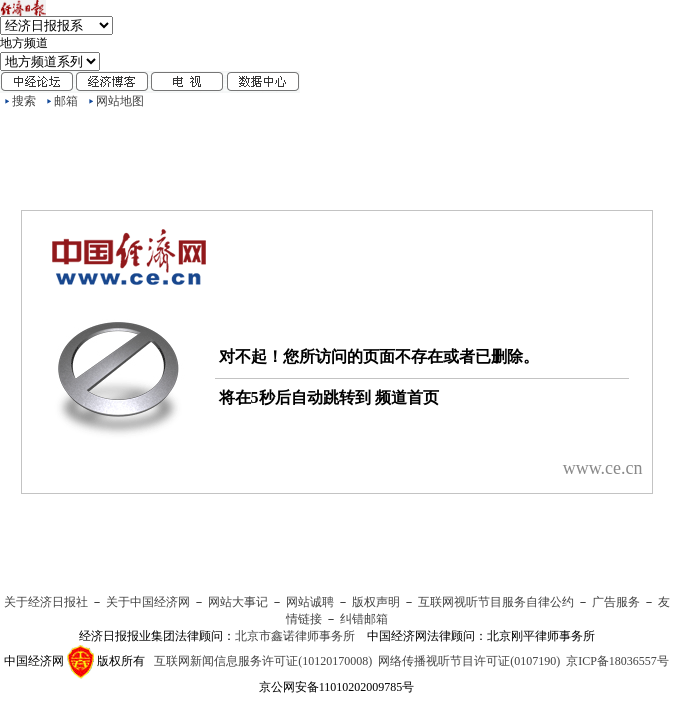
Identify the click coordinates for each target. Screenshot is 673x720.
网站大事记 (238, 602)
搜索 (24, 101)
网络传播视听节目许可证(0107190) (469, 661)
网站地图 (120, 101)
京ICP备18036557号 (617, 661)
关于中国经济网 (148, 602)
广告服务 (616, 602)
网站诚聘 (310, 602)
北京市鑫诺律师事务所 (295, 636)
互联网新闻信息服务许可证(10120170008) (263, 661)
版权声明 (376, 602)
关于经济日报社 (46, 602)
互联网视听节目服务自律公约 (496, 602)
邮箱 (66, 101)
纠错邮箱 (364, 619)
